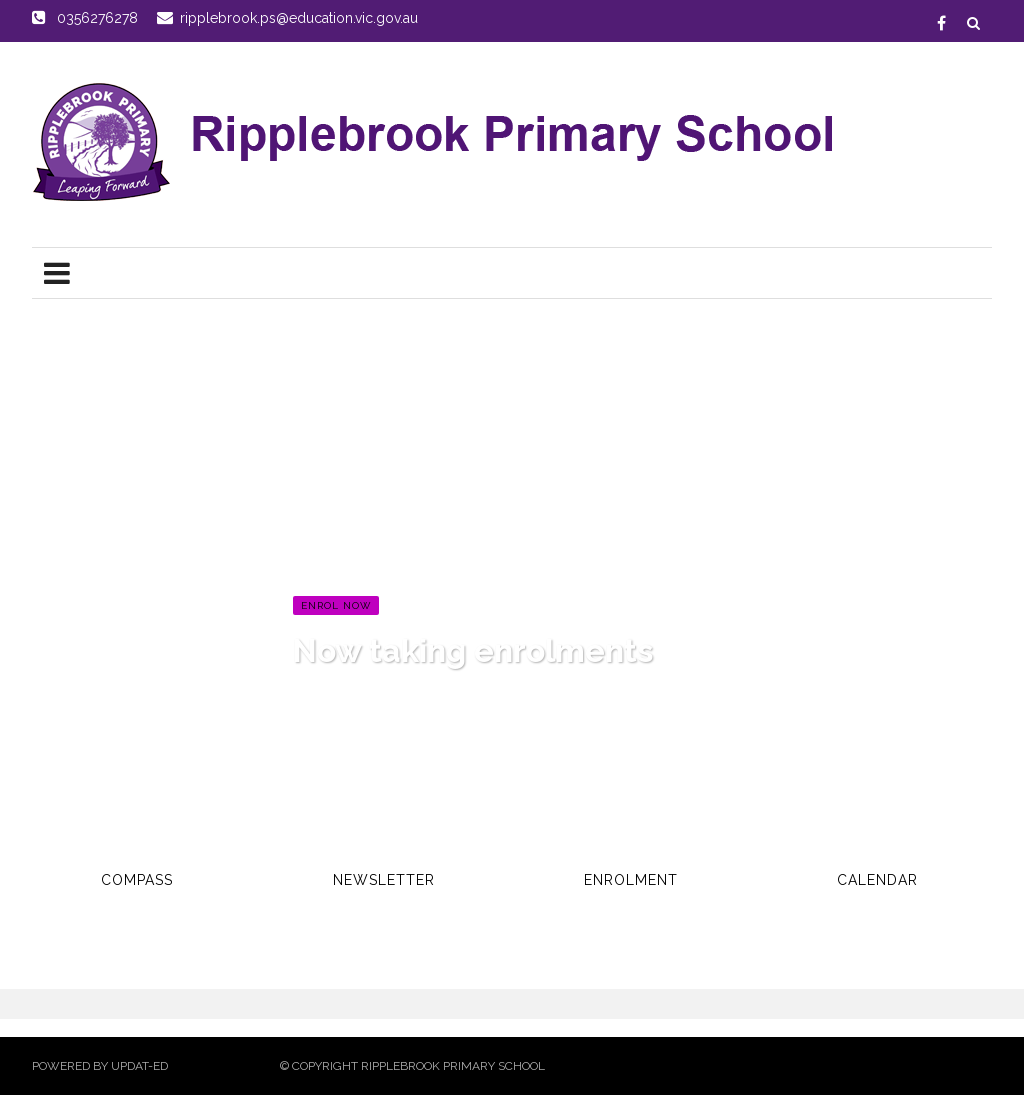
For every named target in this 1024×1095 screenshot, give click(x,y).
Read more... (340, 695)
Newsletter (384, 880)
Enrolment (631, 880)
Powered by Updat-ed (100, 1066)
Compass (137, 880)
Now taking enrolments (473, 650)
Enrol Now (336, 605)
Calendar (877, 880)
